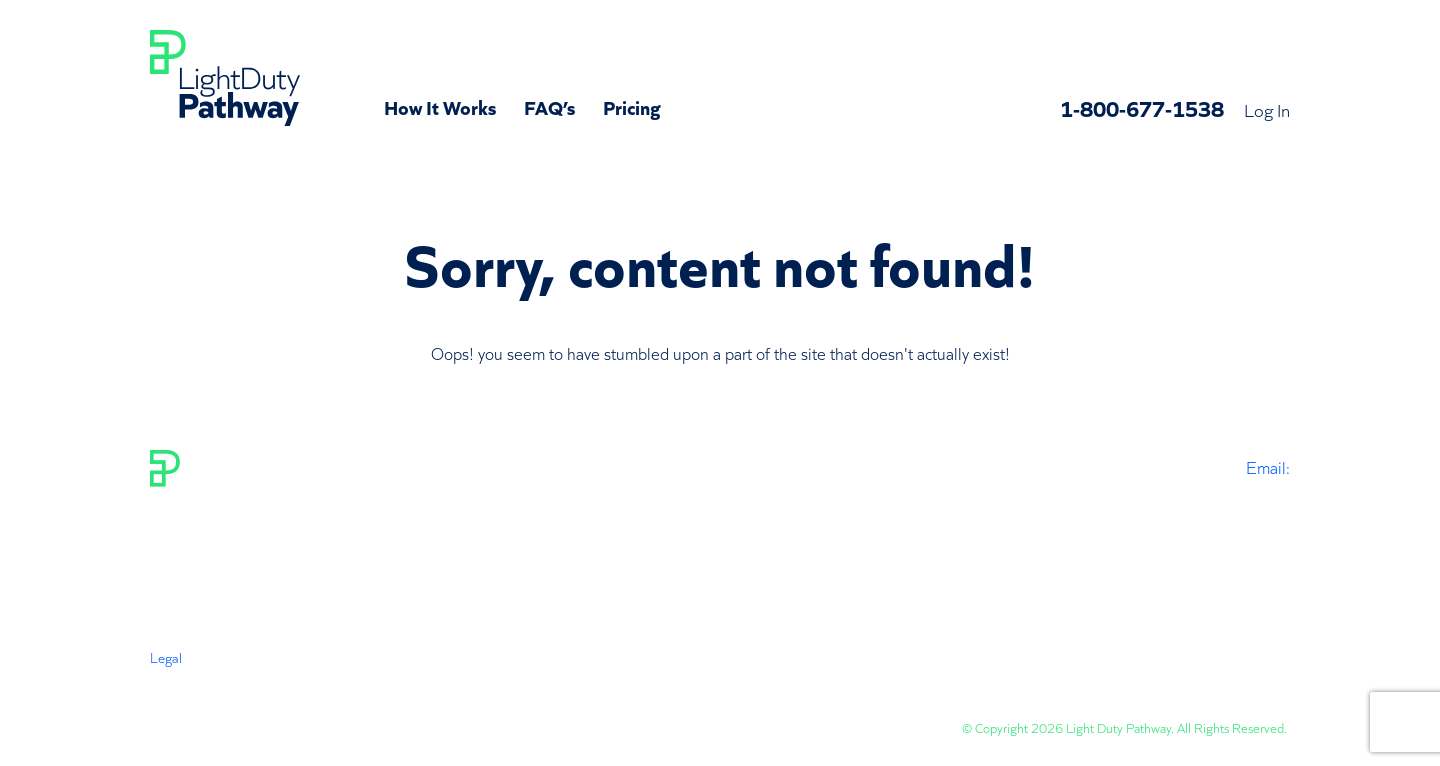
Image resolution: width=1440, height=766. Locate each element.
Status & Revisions (609, 677)
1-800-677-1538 (1142, 107)
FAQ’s (549, 106)
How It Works (440, 106)
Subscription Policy (481, 677)
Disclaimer (376, 677)
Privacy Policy (286, 677)
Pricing (632, 106)
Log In (1267, 109)
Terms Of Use (188, 677)
